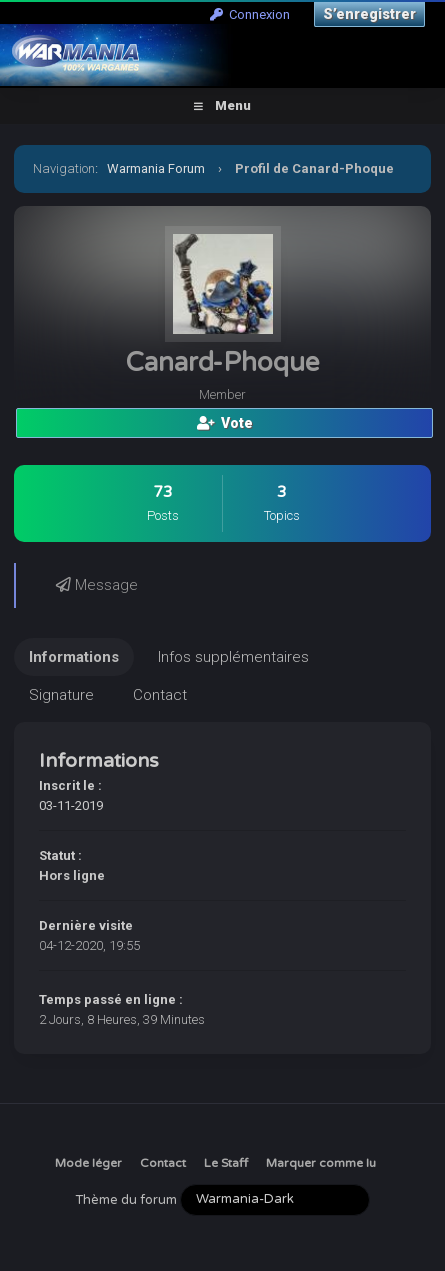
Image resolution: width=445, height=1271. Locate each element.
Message (97, 585)
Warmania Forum (156, 168)
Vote (225, 423)
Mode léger (88, 1163)
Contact (163, 1163)
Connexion (250, 14)
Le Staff (226, 1163)
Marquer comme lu (321, 1163)
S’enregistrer (369, 14)
